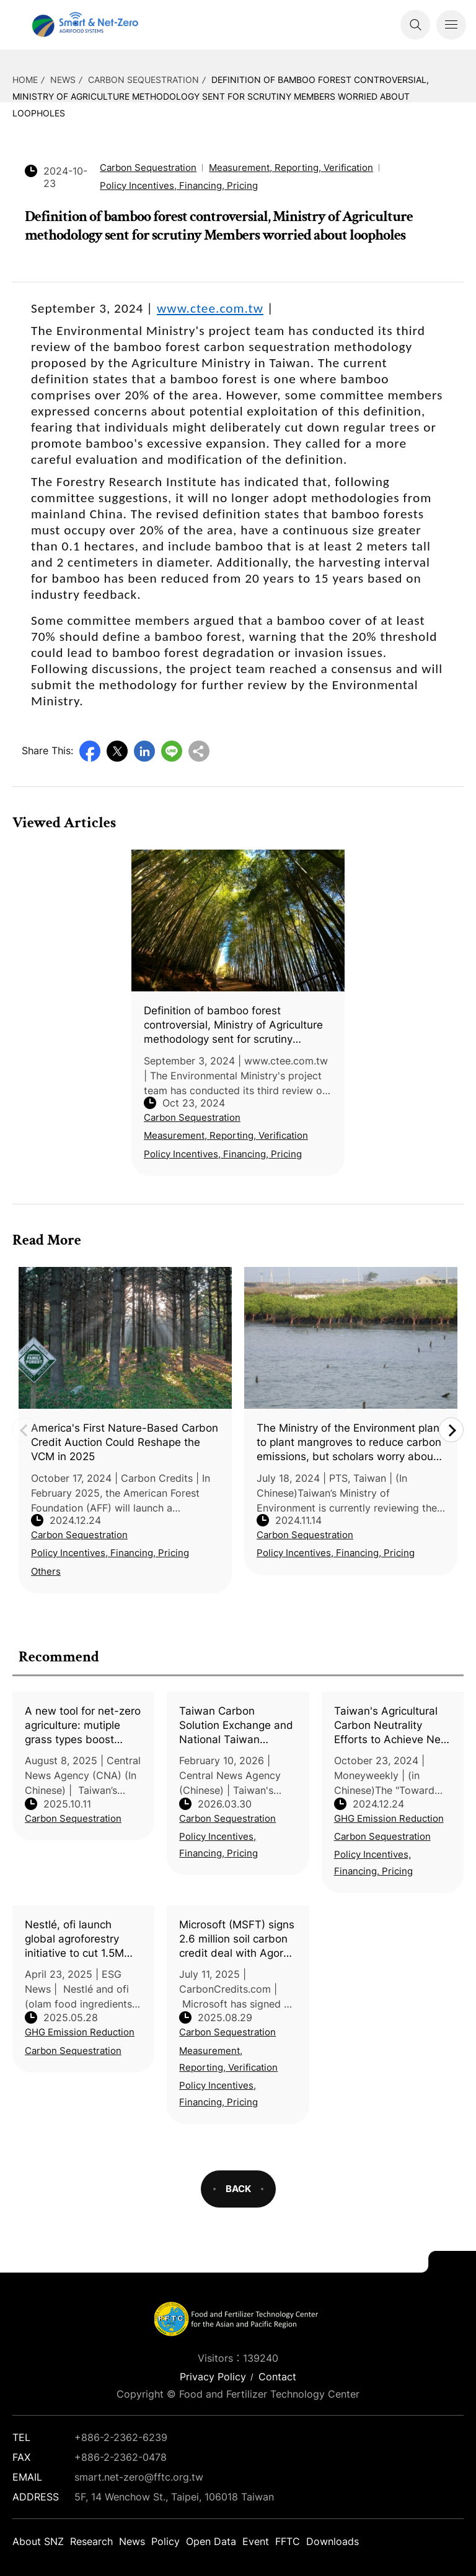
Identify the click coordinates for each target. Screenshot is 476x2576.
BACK (238, 2189)
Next (451, 1429)
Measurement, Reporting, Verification (228, 2059)
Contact (277, 2376)
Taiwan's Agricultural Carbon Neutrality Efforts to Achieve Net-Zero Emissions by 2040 (391, 1726)
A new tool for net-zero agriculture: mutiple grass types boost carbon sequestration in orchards (83, 1726)
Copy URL (198, 751)
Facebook (89, 751)
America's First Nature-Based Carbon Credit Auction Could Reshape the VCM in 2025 (124, 1442)
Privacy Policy (213, 2376)
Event (255, 2541)
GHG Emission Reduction (389, 1818)
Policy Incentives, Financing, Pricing (218, 1844)
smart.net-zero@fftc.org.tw (138, 2477)
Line (171, 751)
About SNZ (38, 2541)
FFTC (287, 2541)
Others (46, 1571)
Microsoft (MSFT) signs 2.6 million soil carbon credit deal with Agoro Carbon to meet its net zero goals (236, 1939)
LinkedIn (144, 751)
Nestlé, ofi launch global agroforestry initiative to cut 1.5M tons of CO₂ (74, 1939)
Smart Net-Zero (83, 25)
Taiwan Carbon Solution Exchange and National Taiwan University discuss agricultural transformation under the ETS (236, 1726)
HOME (25, 79)
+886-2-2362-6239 (120, 2437)
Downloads (332, 2541)
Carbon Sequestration (143, 79)
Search (415, 25)
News (63, 79)
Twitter (117, 751)
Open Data (211, 2541)
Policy (165, 2541)
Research (91, 2541)
